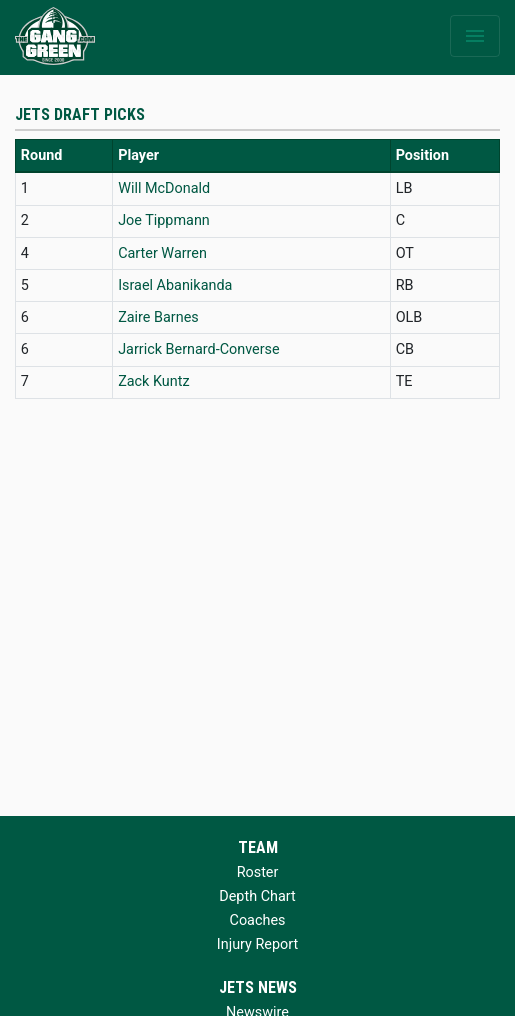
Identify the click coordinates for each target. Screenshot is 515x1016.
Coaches (258, 920)
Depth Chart (257, 896)
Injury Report (257, 944)
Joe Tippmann (164, 220)
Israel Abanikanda (175, 285)
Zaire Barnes (158, 317)
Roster (258, 872)
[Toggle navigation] (475, 36)
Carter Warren (162, 253)
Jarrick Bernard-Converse (198, 349)
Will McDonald (164, 188)
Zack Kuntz (153, 381)
